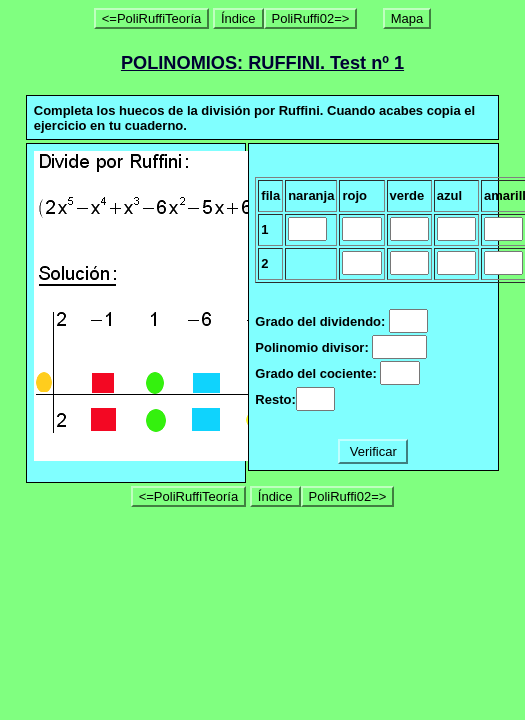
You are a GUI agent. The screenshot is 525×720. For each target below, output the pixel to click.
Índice (238, 18)
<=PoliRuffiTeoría (152, 18)
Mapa (407, 18)
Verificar (373, 451)
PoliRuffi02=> (311, 18)
